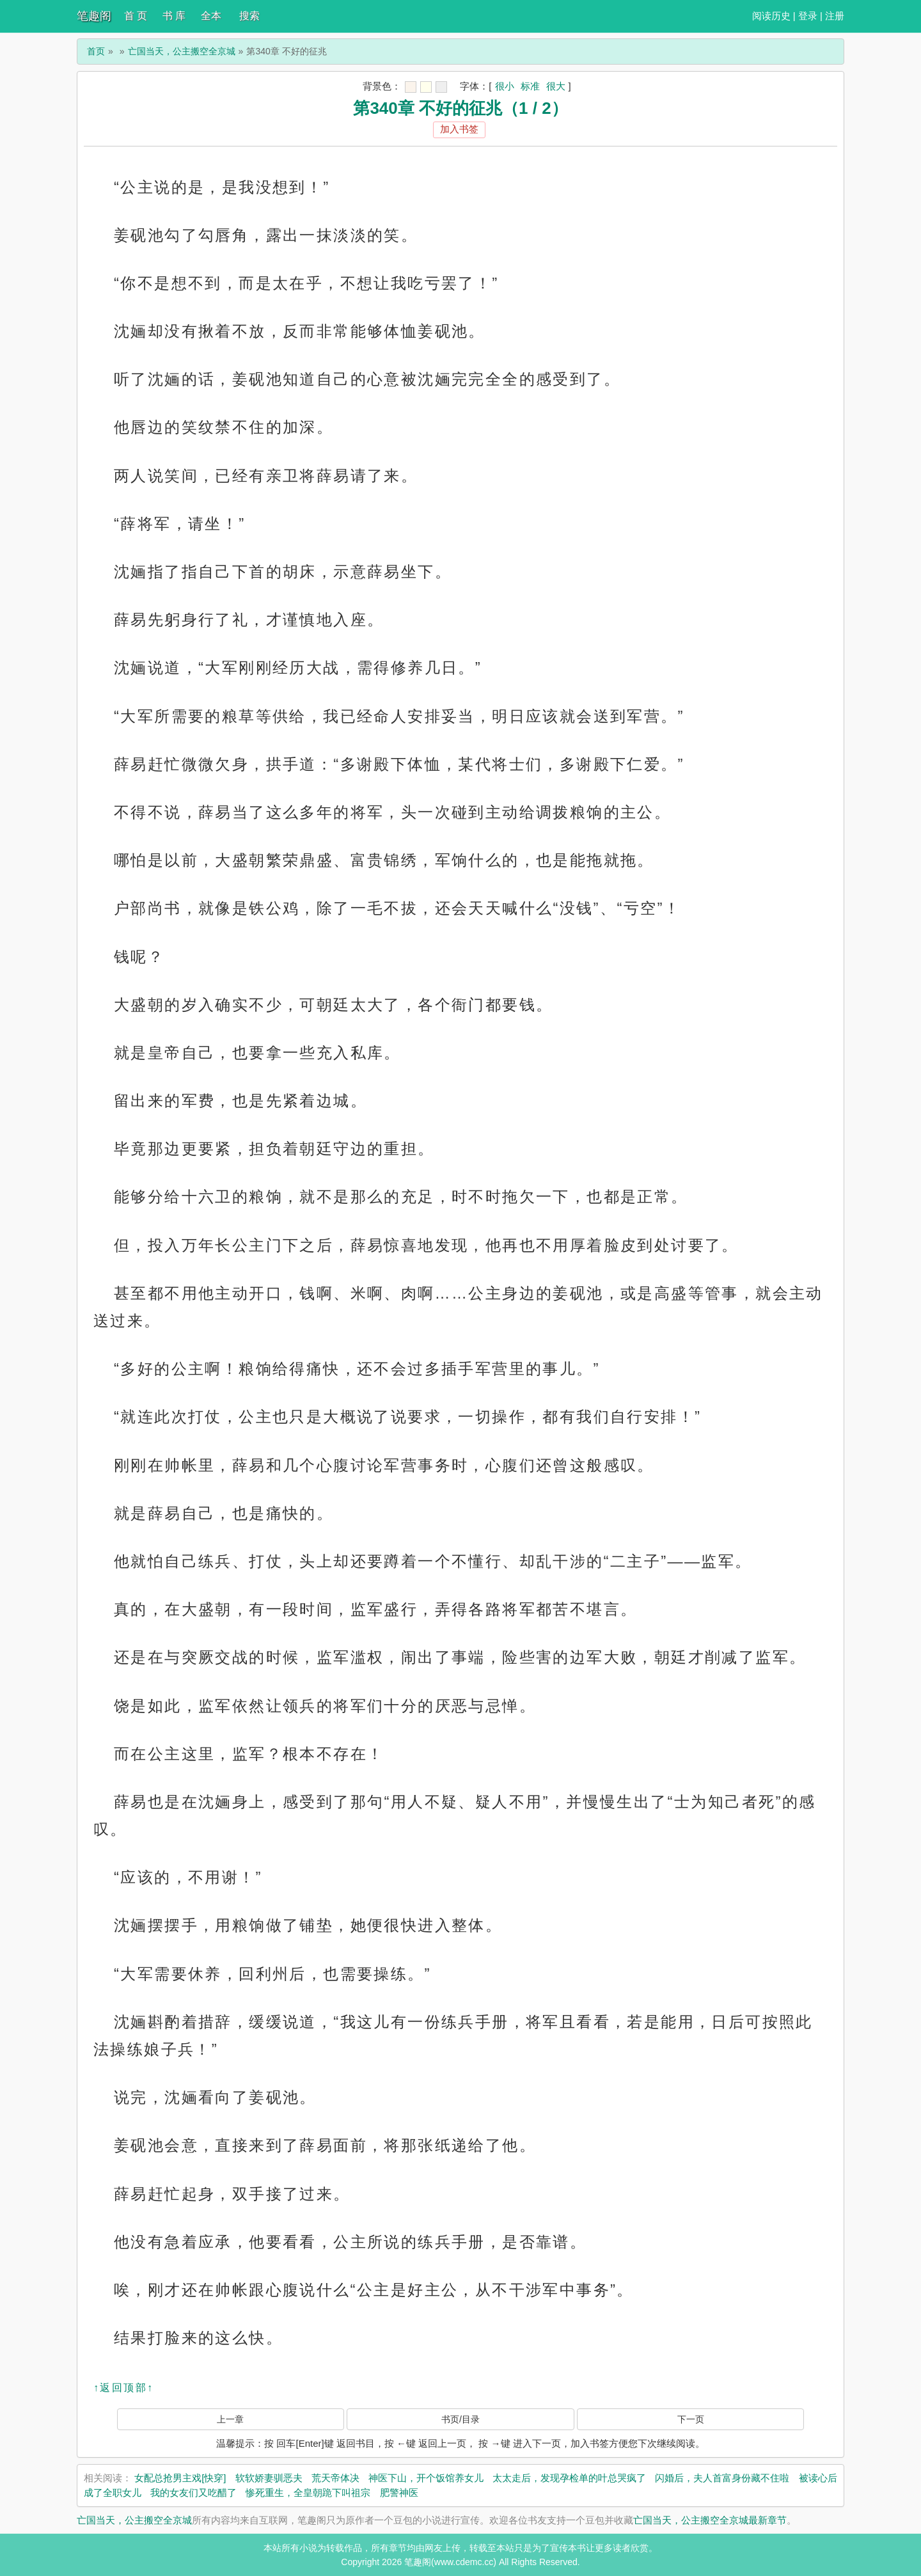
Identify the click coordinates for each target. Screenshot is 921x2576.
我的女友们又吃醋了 (193, 2492)
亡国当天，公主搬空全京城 (181, 51)
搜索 (249, 15)
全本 (211, 15)
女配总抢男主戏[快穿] (180, 2477)
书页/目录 (460, 2419)
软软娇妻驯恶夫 (269, 2477)
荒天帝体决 (335, 2477)
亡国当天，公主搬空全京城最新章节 (710, 2520)
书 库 (173, 15)
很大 (555, 86)
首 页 (135, 15)
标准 (530, 86)
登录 (807, 15)
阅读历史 (771, 15)
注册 (834, 15)
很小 (504, 86)
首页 (96, 51)
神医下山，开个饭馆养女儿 (426, 2477)
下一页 (690, 2419)
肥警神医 (399, 2492)
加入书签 (459, 128)
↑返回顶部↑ (123, 2387)
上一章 (230, 2419)
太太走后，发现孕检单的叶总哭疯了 (569, 2477)
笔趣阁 (94, 16)
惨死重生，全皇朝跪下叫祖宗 (308, 2492)
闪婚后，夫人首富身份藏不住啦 (722, 2477)
